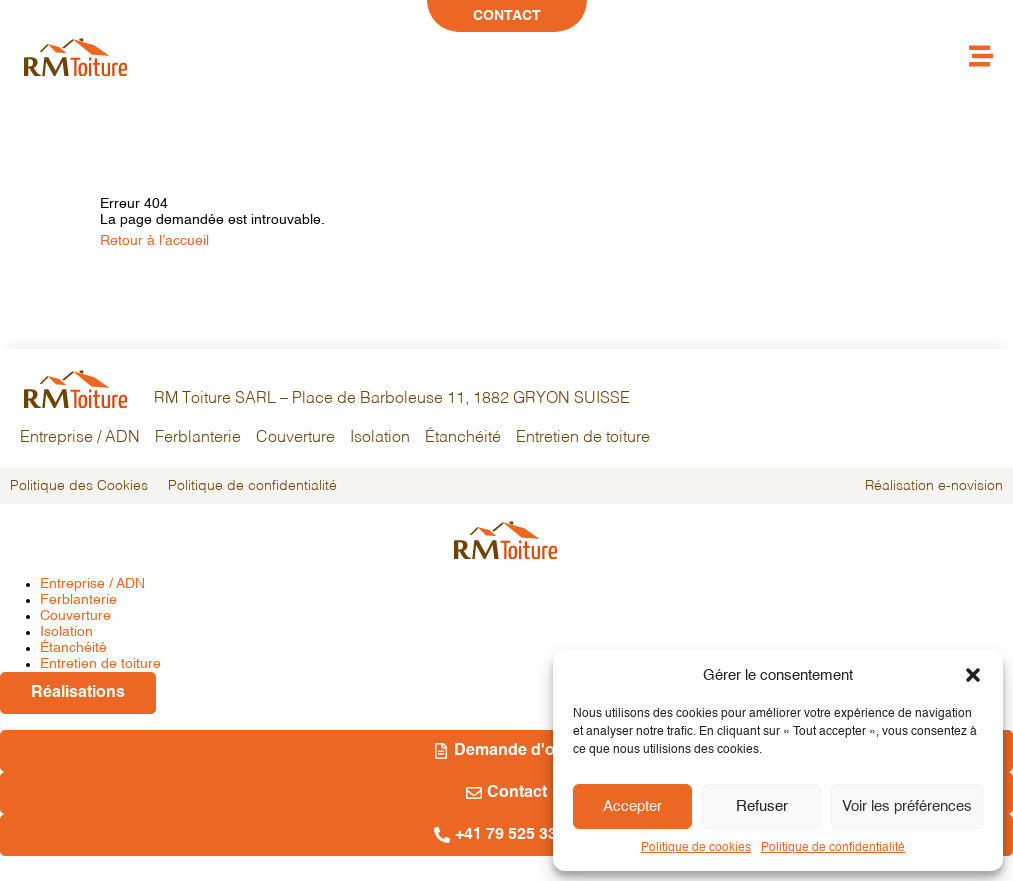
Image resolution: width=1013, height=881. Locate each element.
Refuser (762, 806)
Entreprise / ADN (80, 438)
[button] (973, 675)
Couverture (295, 438)
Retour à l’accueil (154, 241)
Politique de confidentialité (833, 848)
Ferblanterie (198, 438)
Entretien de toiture (583, 438)
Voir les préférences (907, 806)
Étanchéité (463, 438)
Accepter (632, 806)
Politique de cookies (696, 848)
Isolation (380, 438)
